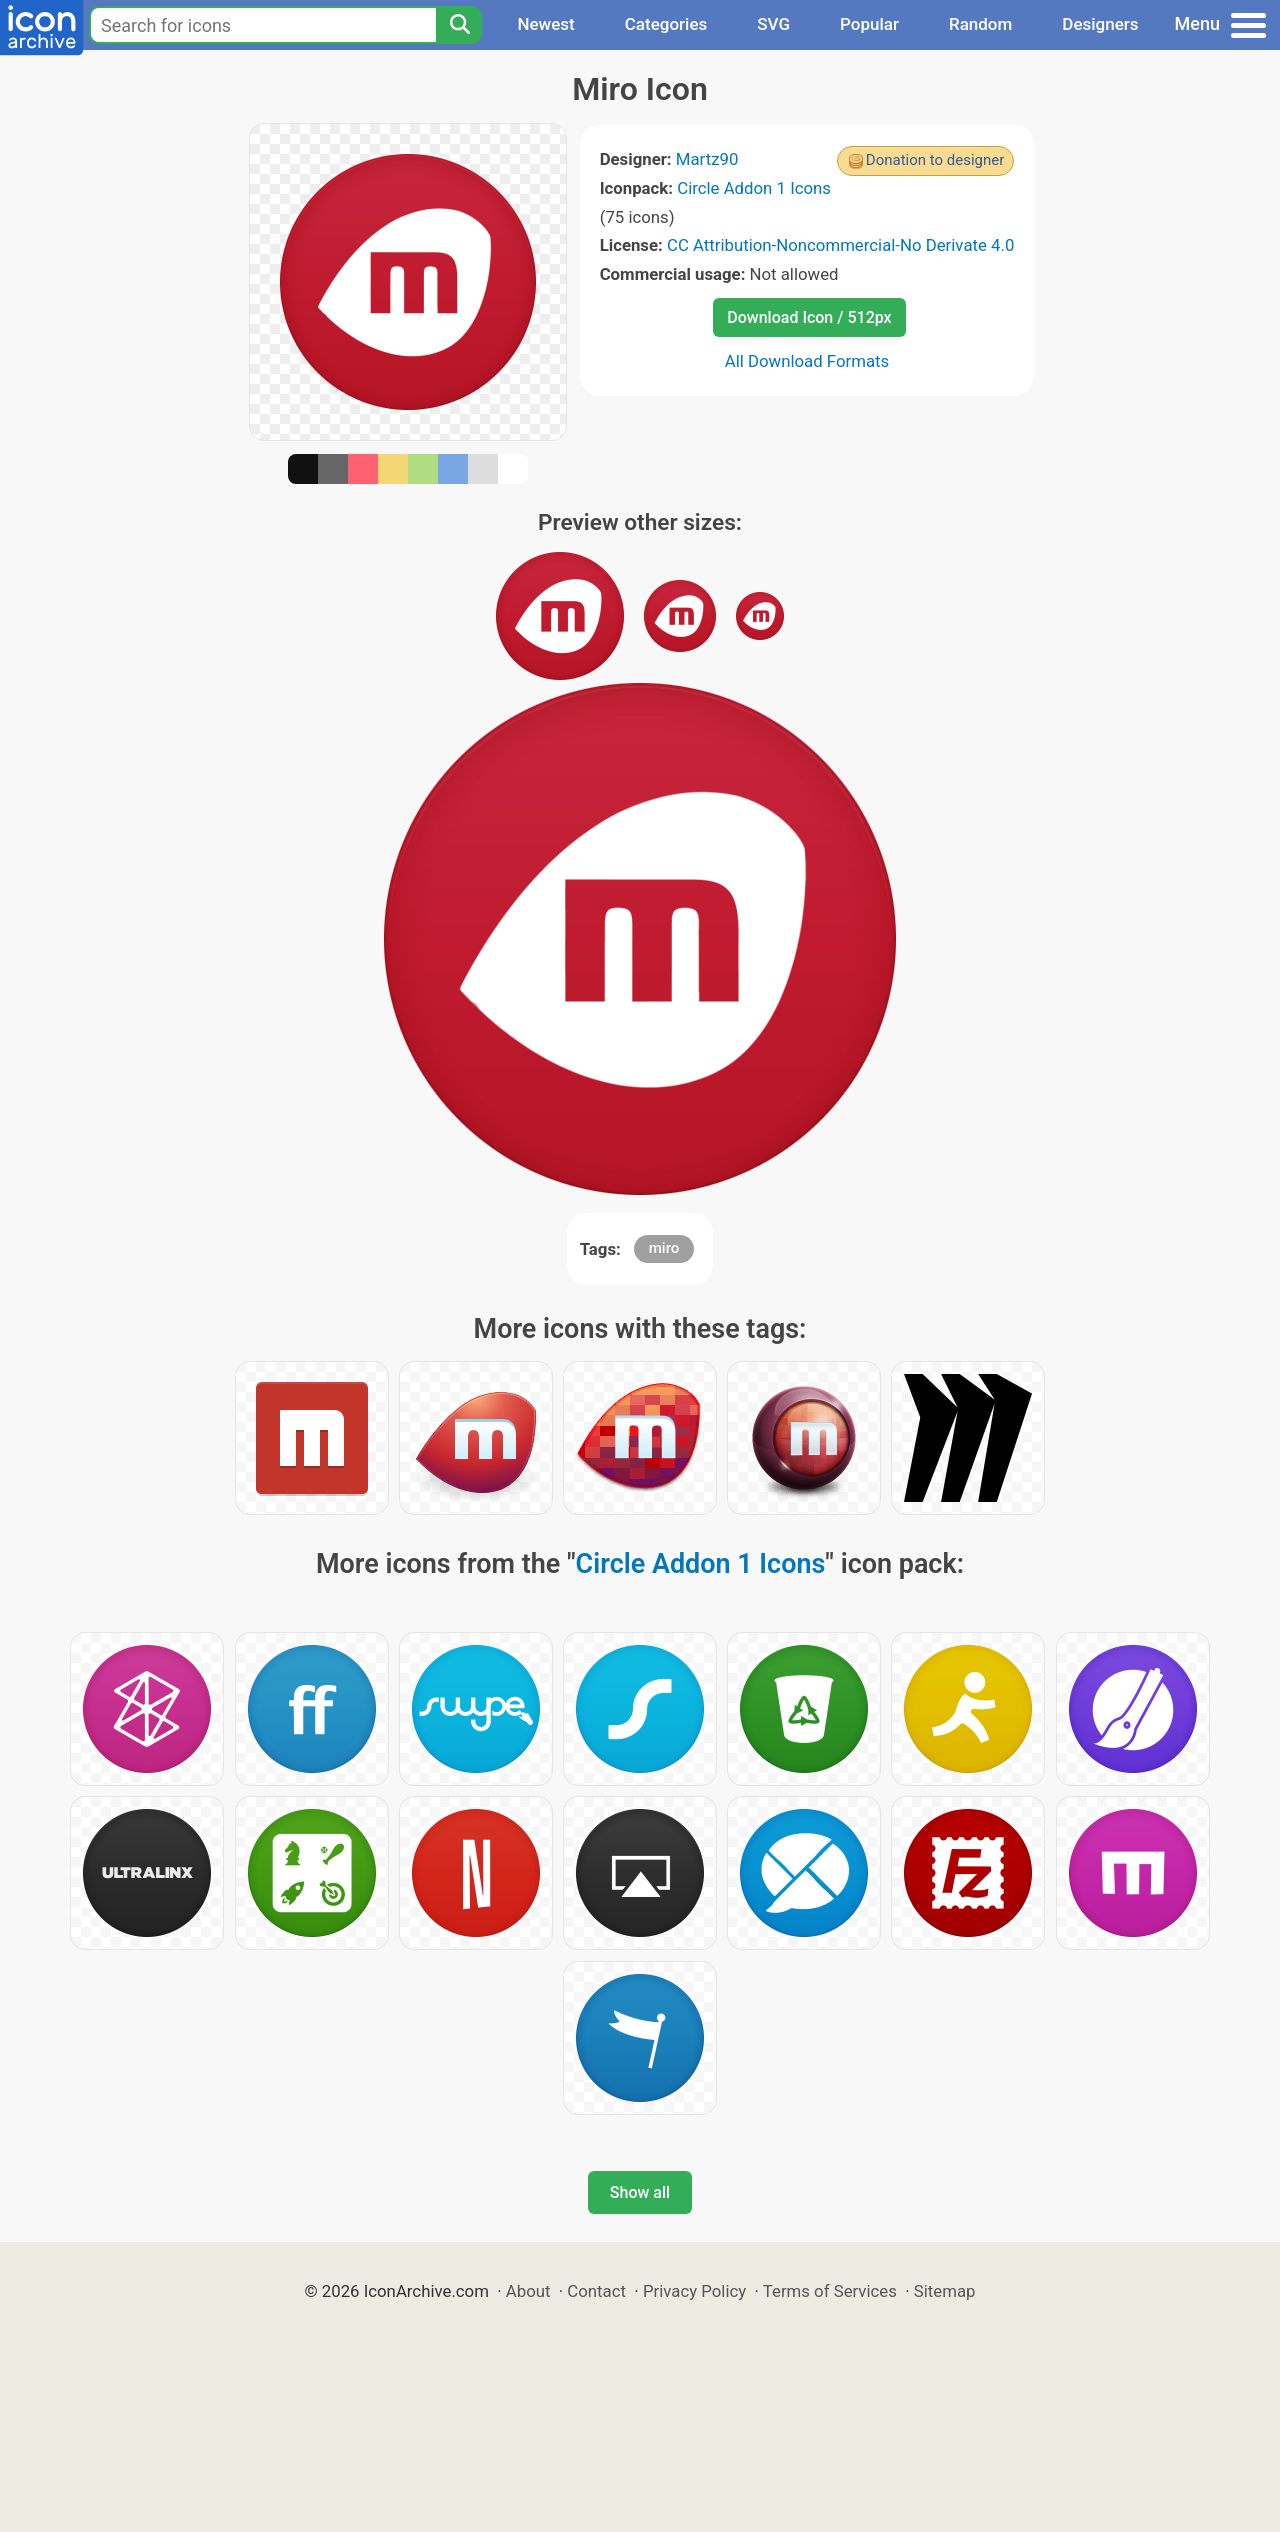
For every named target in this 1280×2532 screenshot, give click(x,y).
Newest (545, 24)
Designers (1100, 24)
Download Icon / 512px (809, 317)
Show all (640, 2192)
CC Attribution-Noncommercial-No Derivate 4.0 (840, 245)
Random (980, 24)
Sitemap (945, 2291)
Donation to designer (935, 160)
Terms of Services (830, 2291)
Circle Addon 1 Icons (754, 188)
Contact (596, 2291)
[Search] (459, 25)
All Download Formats (807, 361)
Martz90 (707, 159)
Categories (666, 24)
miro (664, 1248)
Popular (869, 24)
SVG (773, 24)
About (528, 2291)
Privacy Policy (694, 2291)
